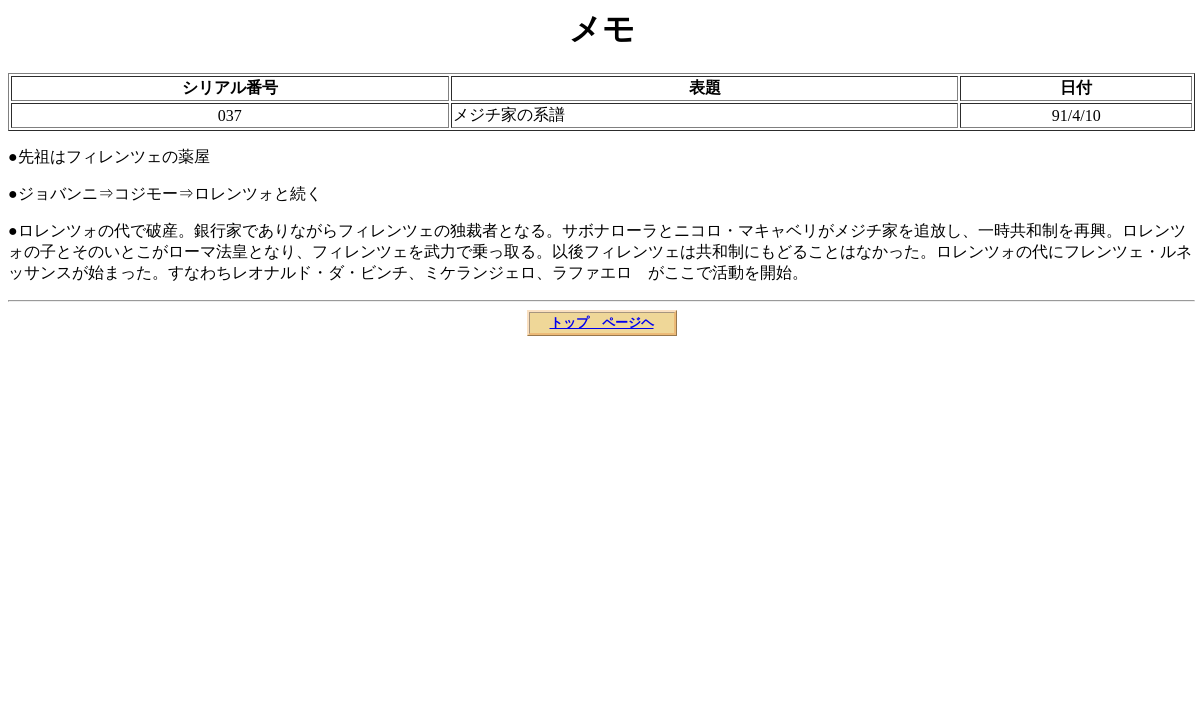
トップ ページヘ (602, 322)
